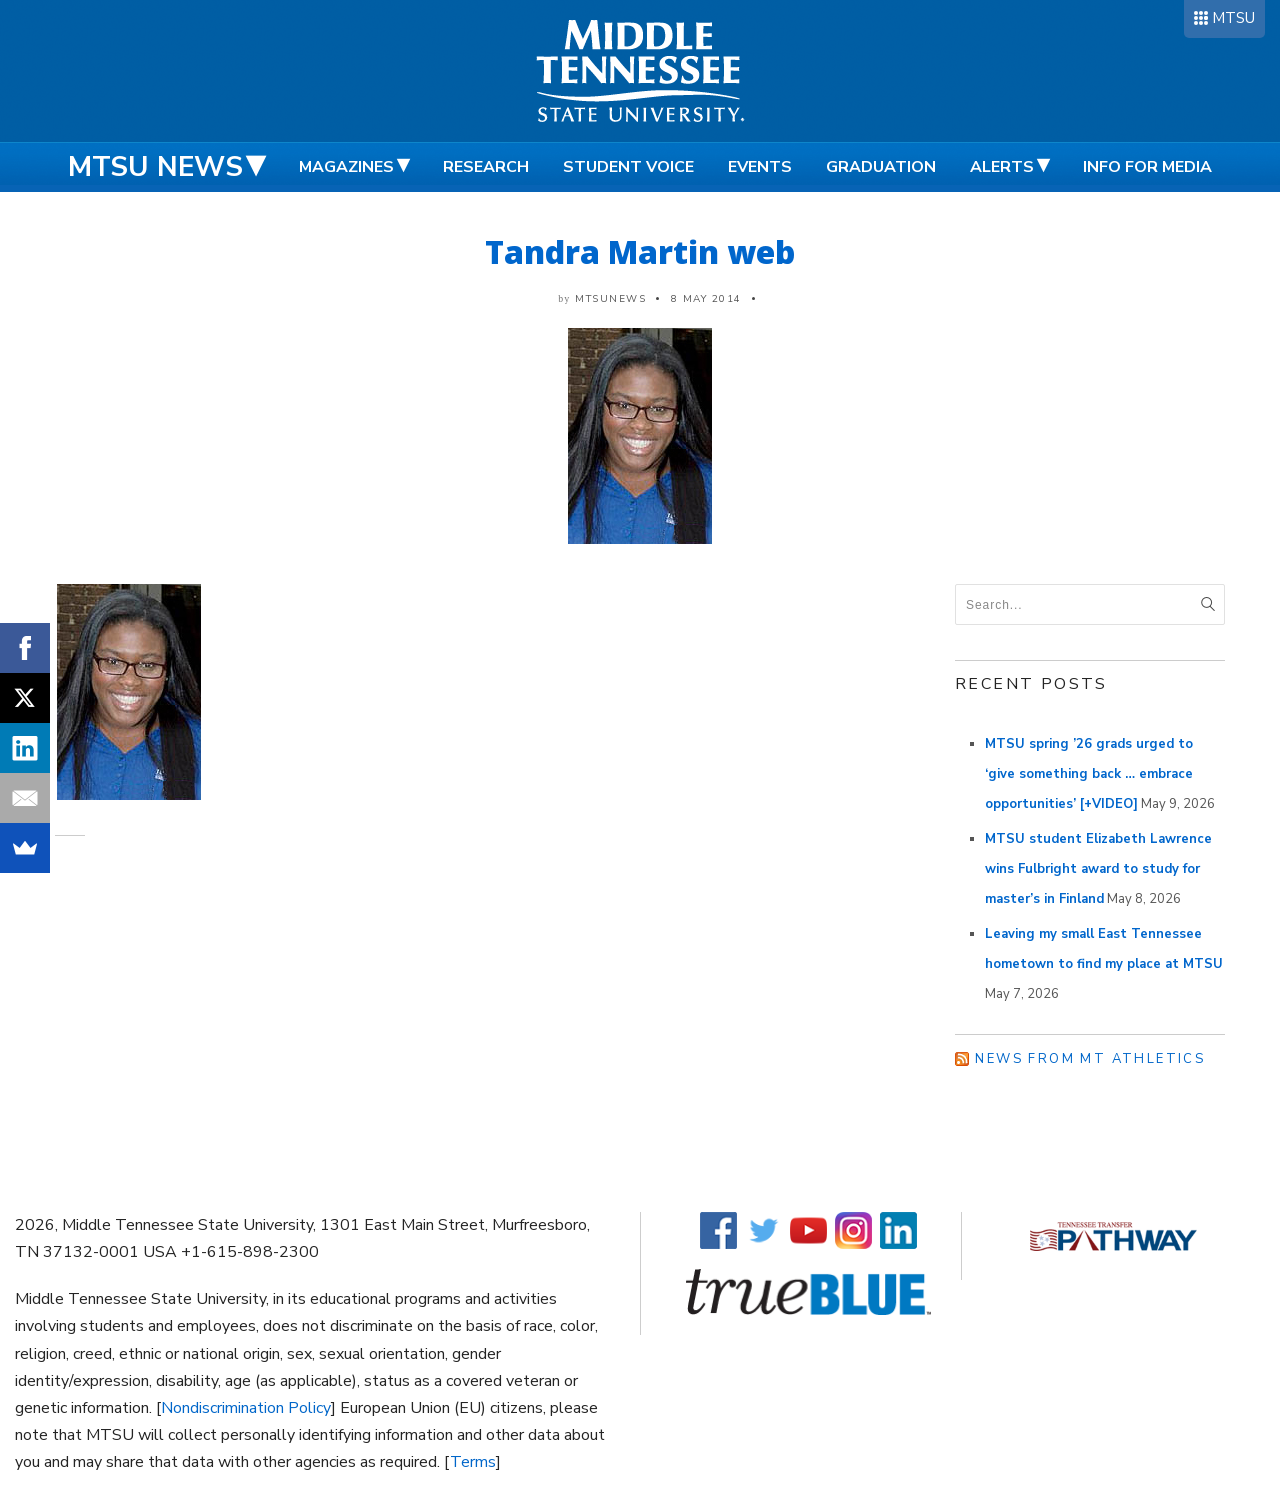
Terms (473, 1462)
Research (486, 167)
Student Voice (628, 167)
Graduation (881, 167)
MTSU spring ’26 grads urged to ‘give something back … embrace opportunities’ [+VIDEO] (1089, 774)
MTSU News (155, 167)
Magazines (346, 167)
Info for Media (1147, 167)
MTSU (1233, 18)
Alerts (1002, 167)
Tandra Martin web (640, 251)
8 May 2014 (706, 299)
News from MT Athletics (1090, 1059)
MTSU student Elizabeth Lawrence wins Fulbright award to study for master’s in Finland (1098, 869)
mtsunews (610, 299)
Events (760, 167)
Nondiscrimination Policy (246, 1408)
